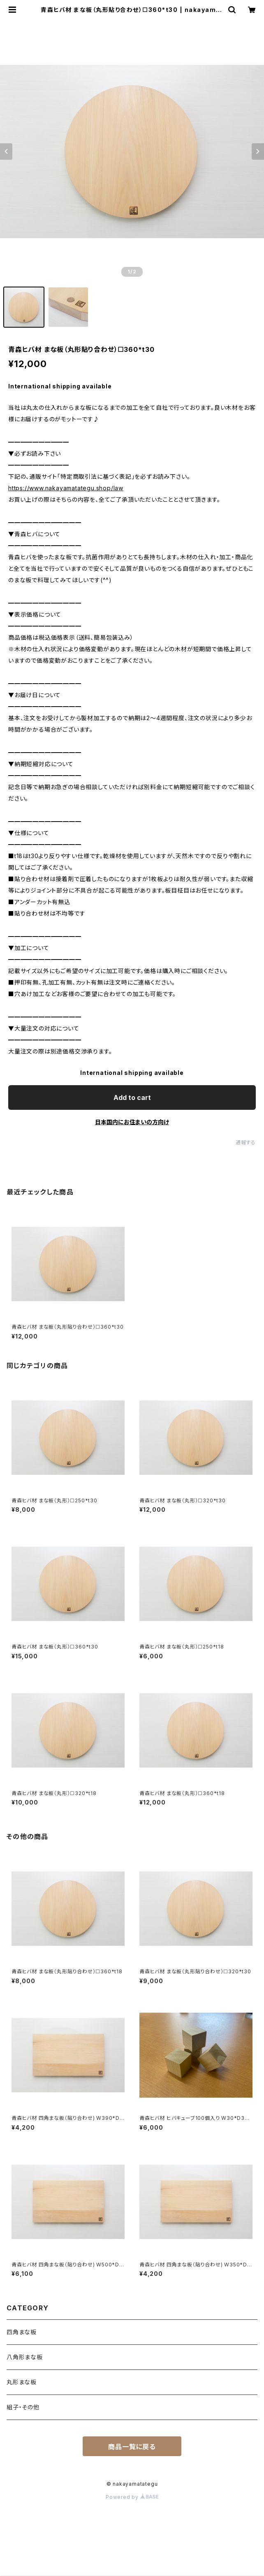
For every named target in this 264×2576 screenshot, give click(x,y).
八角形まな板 (25, 2356)
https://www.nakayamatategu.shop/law (65, 487)
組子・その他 (23, 2407)
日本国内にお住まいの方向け (132, 1121)
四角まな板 (22, 2331)
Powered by (132, 2497)
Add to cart (132, 1097)
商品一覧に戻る (132, 2447)
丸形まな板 (22, 2382)
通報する (246, 1142)
